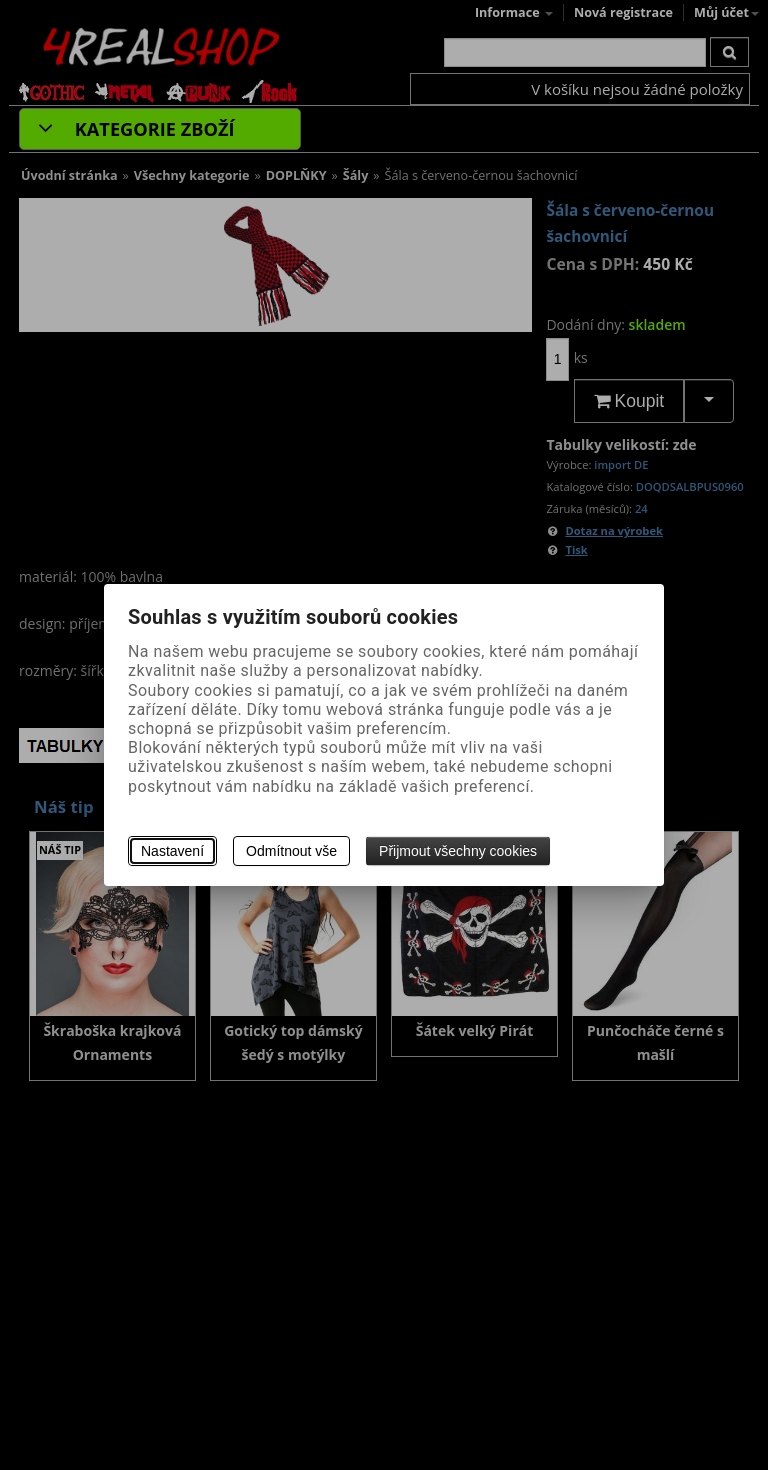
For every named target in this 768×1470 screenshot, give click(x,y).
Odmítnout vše (291, 851)
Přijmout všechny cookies (458, 851)
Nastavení (172, 851)
